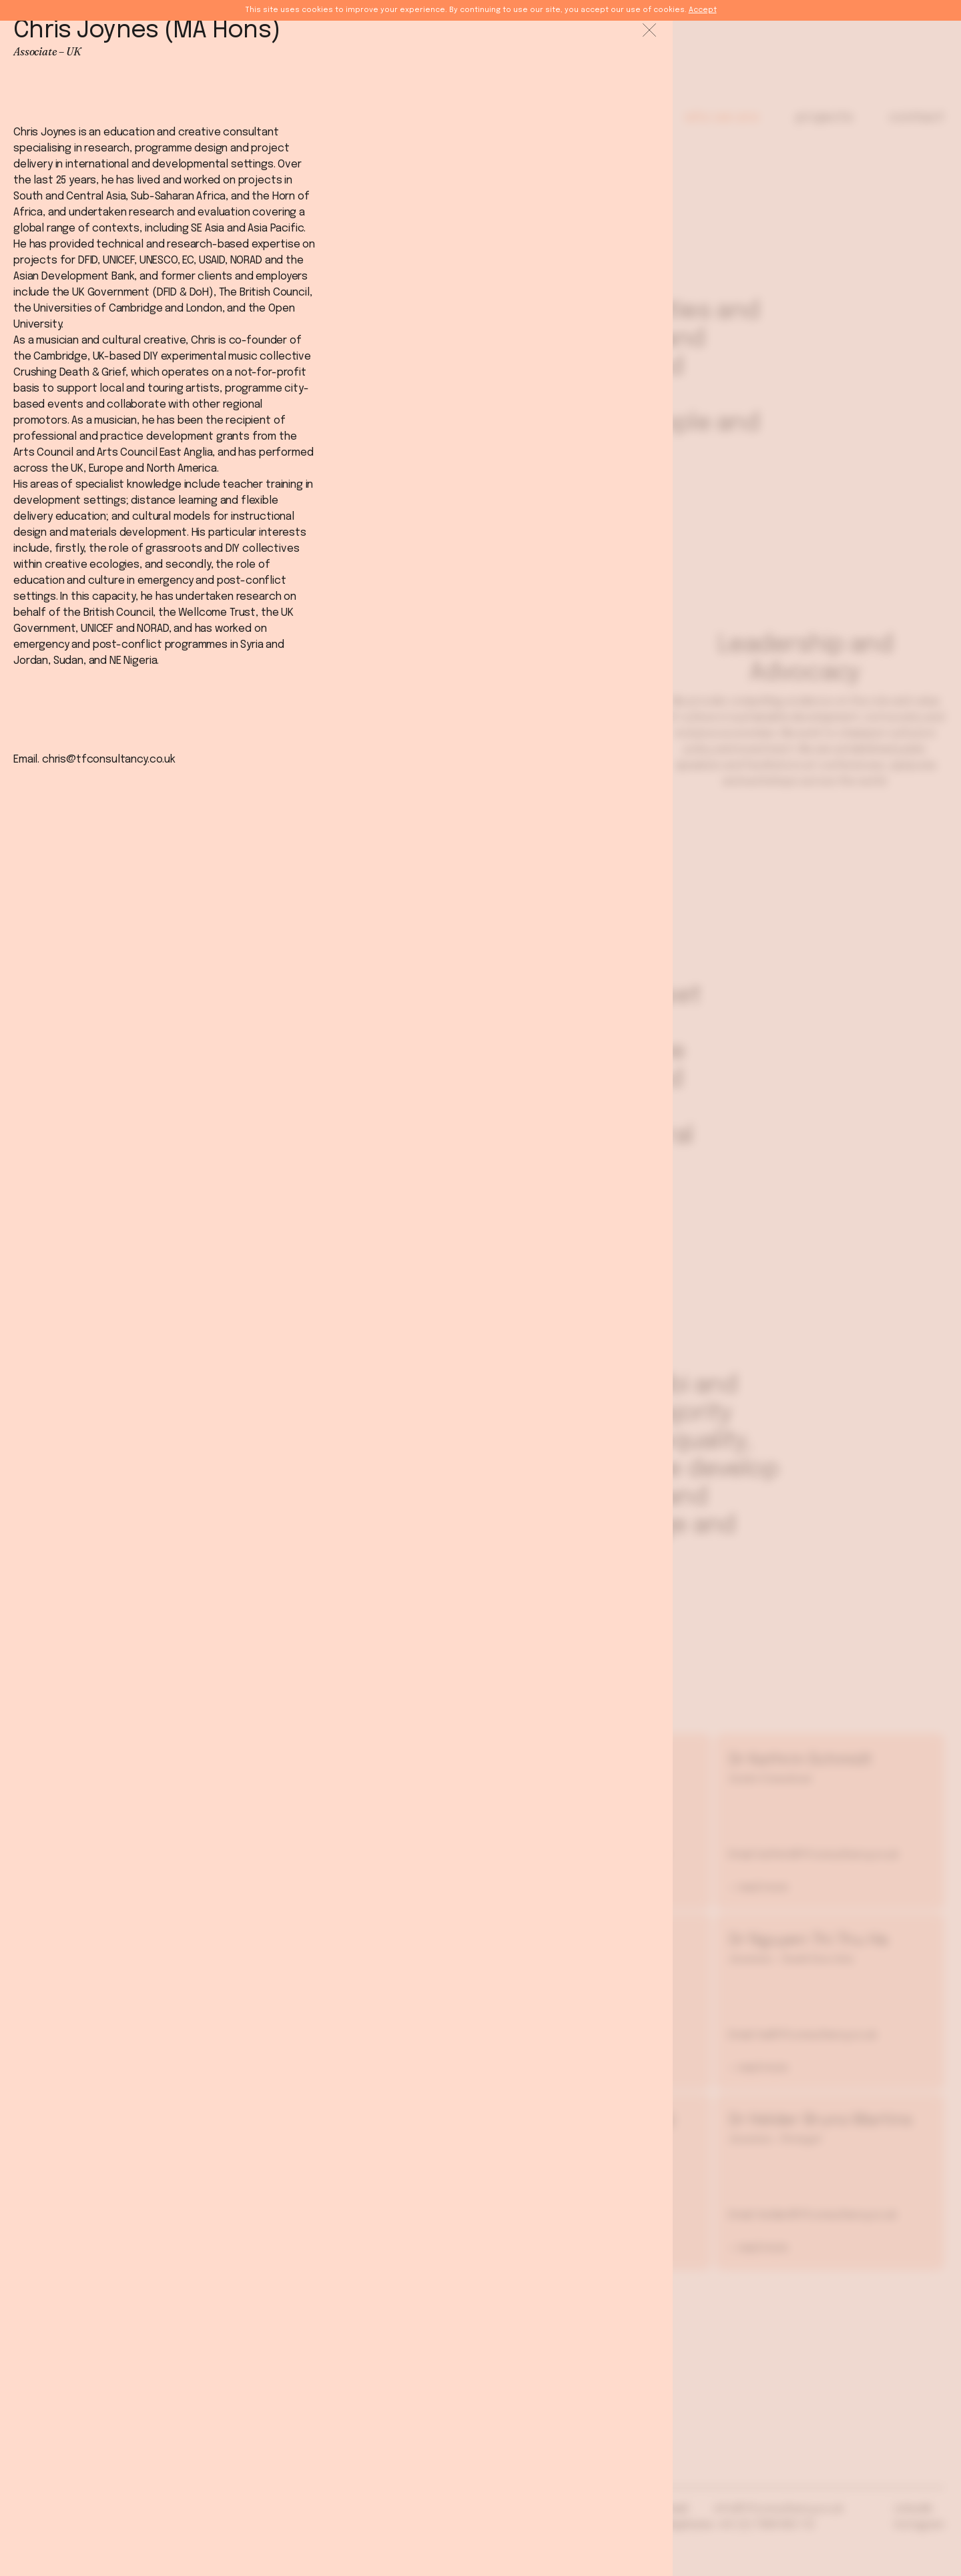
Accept (703, 10)
